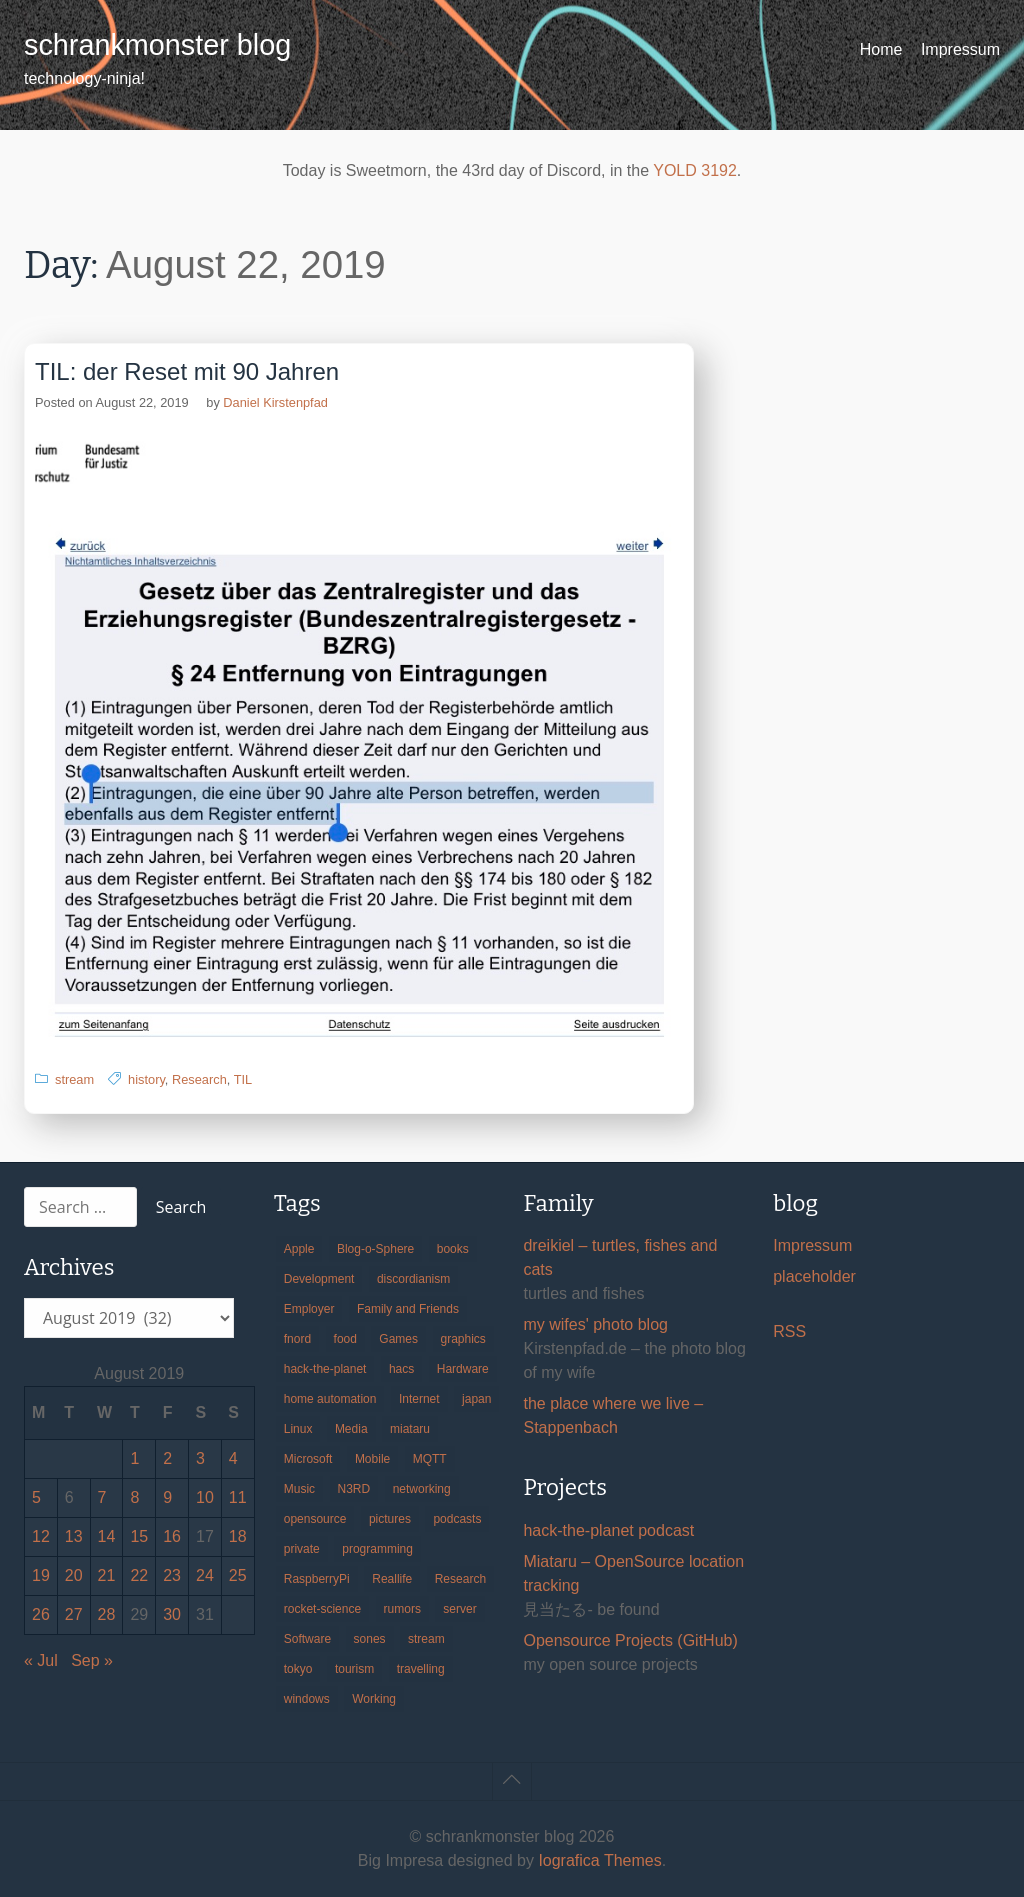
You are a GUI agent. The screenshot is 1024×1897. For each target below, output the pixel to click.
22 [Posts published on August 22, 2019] (139, 1575)
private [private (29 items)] (302, 1549)
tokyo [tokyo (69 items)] (298, 1669)
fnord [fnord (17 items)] (297, 1339)
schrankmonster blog (157, 45)
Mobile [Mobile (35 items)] (372, 1459)
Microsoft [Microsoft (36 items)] (308, 1459)
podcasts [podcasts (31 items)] (457, 1519)
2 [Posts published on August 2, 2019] (167, 1458)
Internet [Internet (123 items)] (419, 1399)
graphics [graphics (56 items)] (463, 1339)
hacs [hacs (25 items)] (401, 1369)
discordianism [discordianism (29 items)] (413, 1279)
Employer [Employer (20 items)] (309, 1309)
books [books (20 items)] (453, 1249)
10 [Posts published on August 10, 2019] (205, 1497)
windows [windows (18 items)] (307, 1699)
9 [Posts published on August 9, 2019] (167, 1497)
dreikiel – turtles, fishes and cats (620, 1257)
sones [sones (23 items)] (370, 1639)
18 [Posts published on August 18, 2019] (238, 1536)
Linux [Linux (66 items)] (298, 1429)
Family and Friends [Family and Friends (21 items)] (408, 1309)
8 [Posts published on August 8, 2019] (134, 1497)
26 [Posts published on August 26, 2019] (41, 1614)
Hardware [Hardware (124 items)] (463, 1369)
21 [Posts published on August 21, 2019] (107, 1575)
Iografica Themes (599, 1860)
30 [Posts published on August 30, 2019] (172, 1614)
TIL (243, 1079)
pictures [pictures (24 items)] (390, 1519)
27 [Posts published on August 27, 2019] (74, 1614)
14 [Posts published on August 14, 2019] (107, 1536)
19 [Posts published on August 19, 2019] (41, 1575)
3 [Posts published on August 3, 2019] (200, 1458)
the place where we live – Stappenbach (613, 1415)
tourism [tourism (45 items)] (354, 1669)
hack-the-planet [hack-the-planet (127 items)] (325, 1369)
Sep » (92, 1660)
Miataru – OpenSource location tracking (633, 1573)
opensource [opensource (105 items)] (315, 1519)
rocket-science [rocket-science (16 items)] (322, 1609)
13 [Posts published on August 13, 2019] (74, 1536)
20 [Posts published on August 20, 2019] (74, 1575)
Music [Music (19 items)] (299, 1489)
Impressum (960, 49)
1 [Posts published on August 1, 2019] (134, 1458)
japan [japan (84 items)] (476, 1399)
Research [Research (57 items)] (460, 1579)
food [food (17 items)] (345, 1339)
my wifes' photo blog (595, 1324)
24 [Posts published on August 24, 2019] (205, 1575)
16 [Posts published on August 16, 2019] (172, 1536)
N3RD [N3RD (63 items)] (354, 1489)
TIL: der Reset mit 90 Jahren (187, 371)
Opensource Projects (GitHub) (630, 1640)
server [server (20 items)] (459, 1609)
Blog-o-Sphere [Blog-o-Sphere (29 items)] (375, 1249)
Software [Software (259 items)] (307, 1639)
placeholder (814, 1276)
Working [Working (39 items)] (374, 1699)
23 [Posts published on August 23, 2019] (172, 1575)
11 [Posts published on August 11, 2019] (238, 1497)
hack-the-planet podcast (608, 1530)
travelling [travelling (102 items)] (421, 1669)
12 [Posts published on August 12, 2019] (41, 1536)
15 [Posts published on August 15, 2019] (139, 1536)
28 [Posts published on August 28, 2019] (107, 1614)
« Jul (41, 1660)
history (146, 1079)
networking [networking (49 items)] (422, 1489)
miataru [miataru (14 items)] (410, 1429)
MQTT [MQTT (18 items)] (430, 1459)
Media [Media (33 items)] (351, 1429)
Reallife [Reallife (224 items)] (392, 1579)
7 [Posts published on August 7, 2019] (102, 1497)
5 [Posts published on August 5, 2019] (36, 1497)
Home (881, 49)
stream (74, 1079)
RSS (789, 1331)
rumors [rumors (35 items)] (402, 1609)
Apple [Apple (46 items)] (299, 1249)
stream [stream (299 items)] (426, 1639)
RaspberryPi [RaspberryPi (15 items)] (317, 1579)
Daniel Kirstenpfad (275, 402)
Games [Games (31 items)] (398, 1339)
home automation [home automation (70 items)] (330, 1399)
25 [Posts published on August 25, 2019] (238, 1575)
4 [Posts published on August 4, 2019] (233, 1458)
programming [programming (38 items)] (377, 1549)
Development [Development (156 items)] (319, 1279)
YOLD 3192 (695, 170)
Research (199, 1079)
